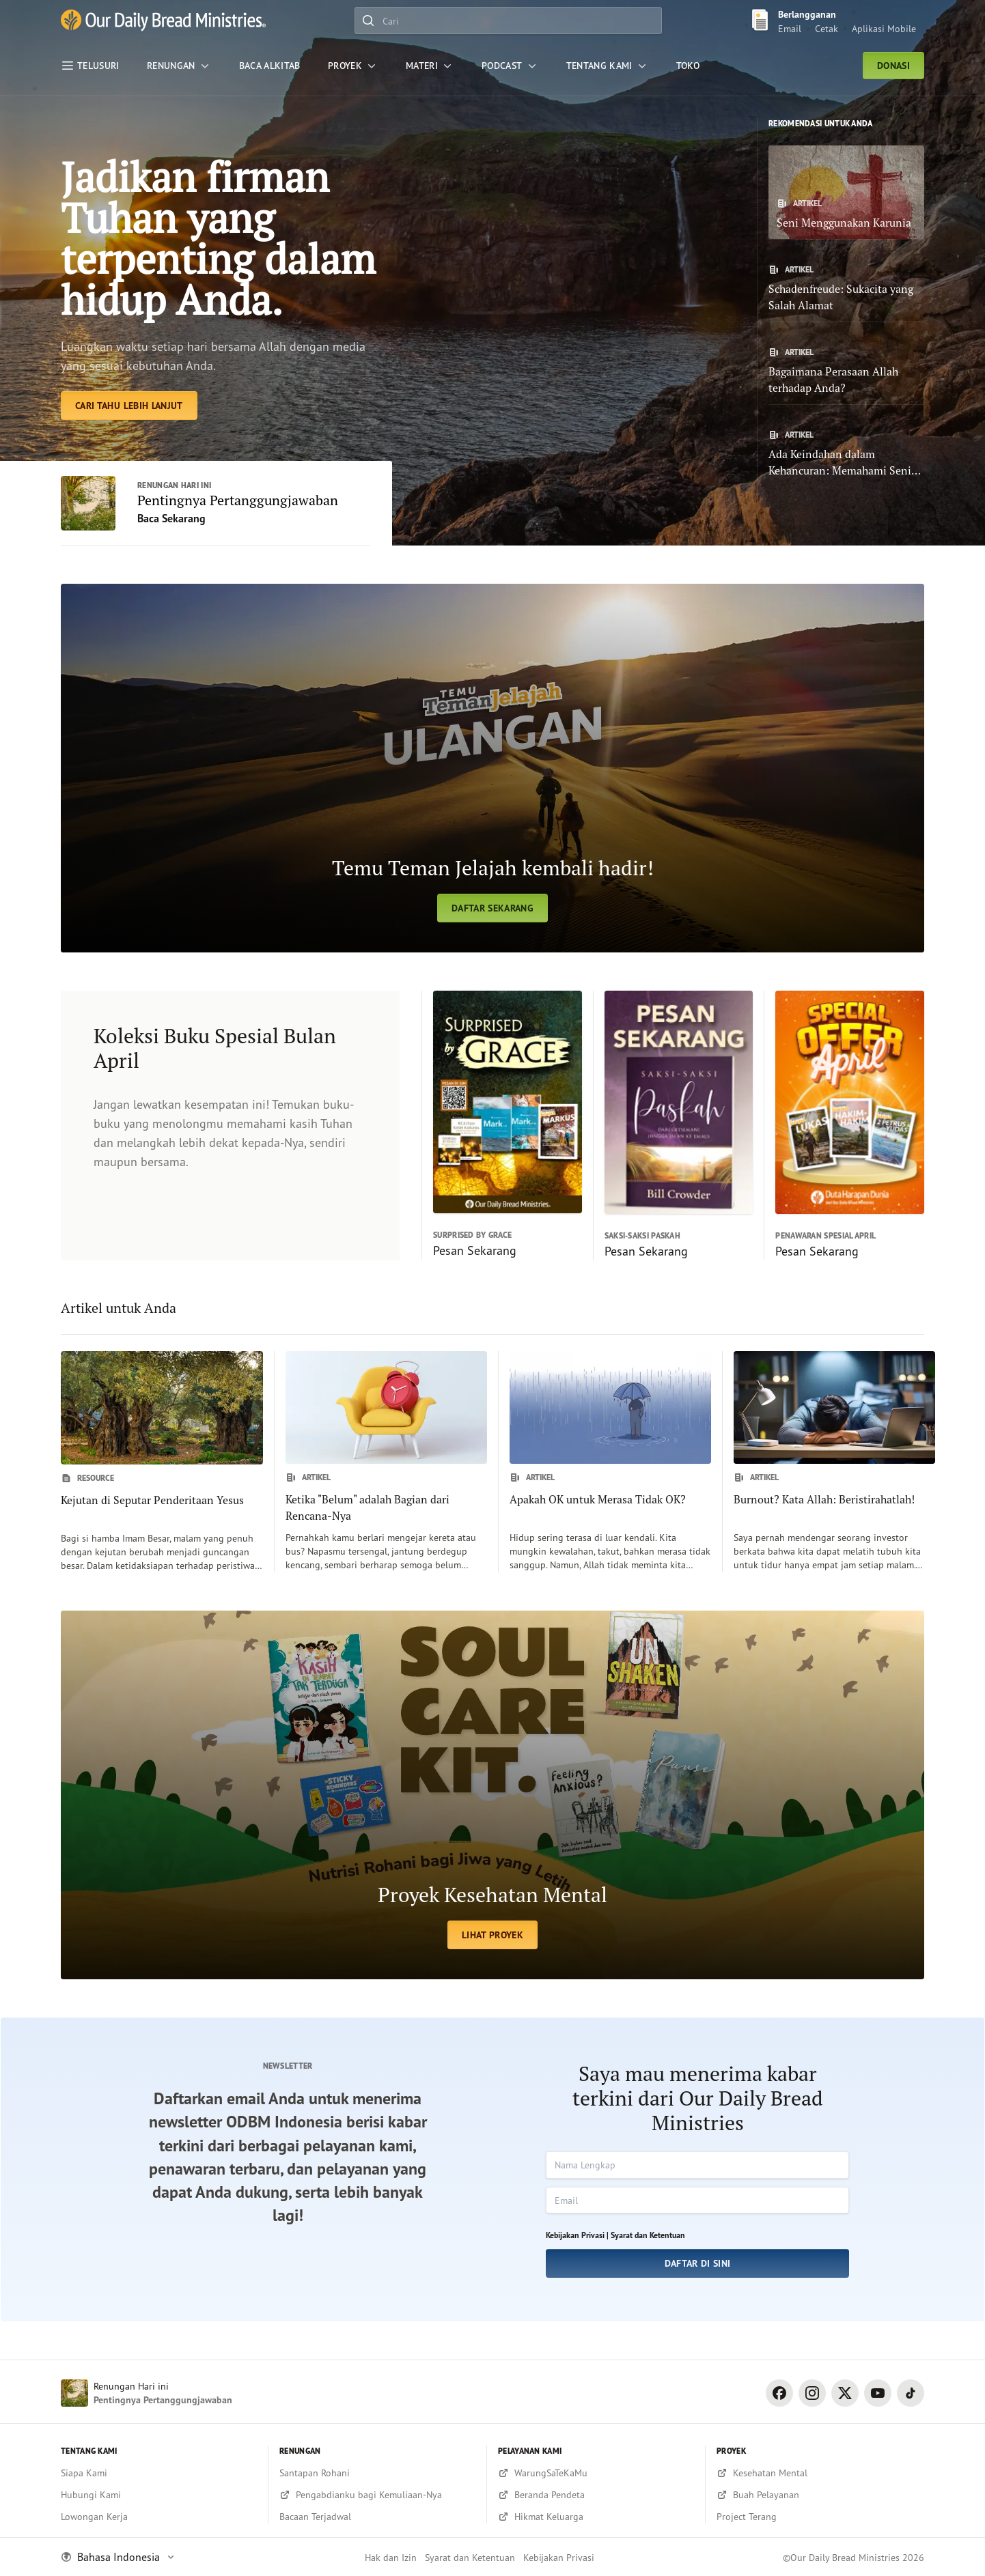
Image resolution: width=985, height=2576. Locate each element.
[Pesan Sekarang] (501, 1125)
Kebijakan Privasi (558, 2557)
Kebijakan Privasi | (577, 2235)
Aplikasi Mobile (884, 28)
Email (789, 28)
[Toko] (687, 65)
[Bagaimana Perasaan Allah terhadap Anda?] (846, 371)
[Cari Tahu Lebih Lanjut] (129, 405)
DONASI (893, 65)
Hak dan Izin (391, 2557)
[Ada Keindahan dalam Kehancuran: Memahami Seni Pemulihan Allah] (846, 454)
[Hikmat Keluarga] (596, 2516)
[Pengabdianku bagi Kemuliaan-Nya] (377, 2495)
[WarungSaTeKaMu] (596, 2473)
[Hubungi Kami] (159, 2495)
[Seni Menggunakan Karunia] (846, 192)
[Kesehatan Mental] (820, 2473)
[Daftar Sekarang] (492, 768)
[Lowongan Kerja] (159, 2516)
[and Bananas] (163, 20)
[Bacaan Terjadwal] (377, 2516)
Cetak (826, 28)
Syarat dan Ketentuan (648, 2235)
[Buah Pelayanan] (820, 2495)
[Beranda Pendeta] (596, 2495)
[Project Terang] (820, 2516)
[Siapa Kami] (159, 2473)
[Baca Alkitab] (269, 65)
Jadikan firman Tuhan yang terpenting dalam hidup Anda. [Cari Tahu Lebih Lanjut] (218, 238)
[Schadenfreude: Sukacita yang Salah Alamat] (846, 289)
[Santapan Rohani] (377, 2473)
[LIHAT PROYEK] (492, 1795)
